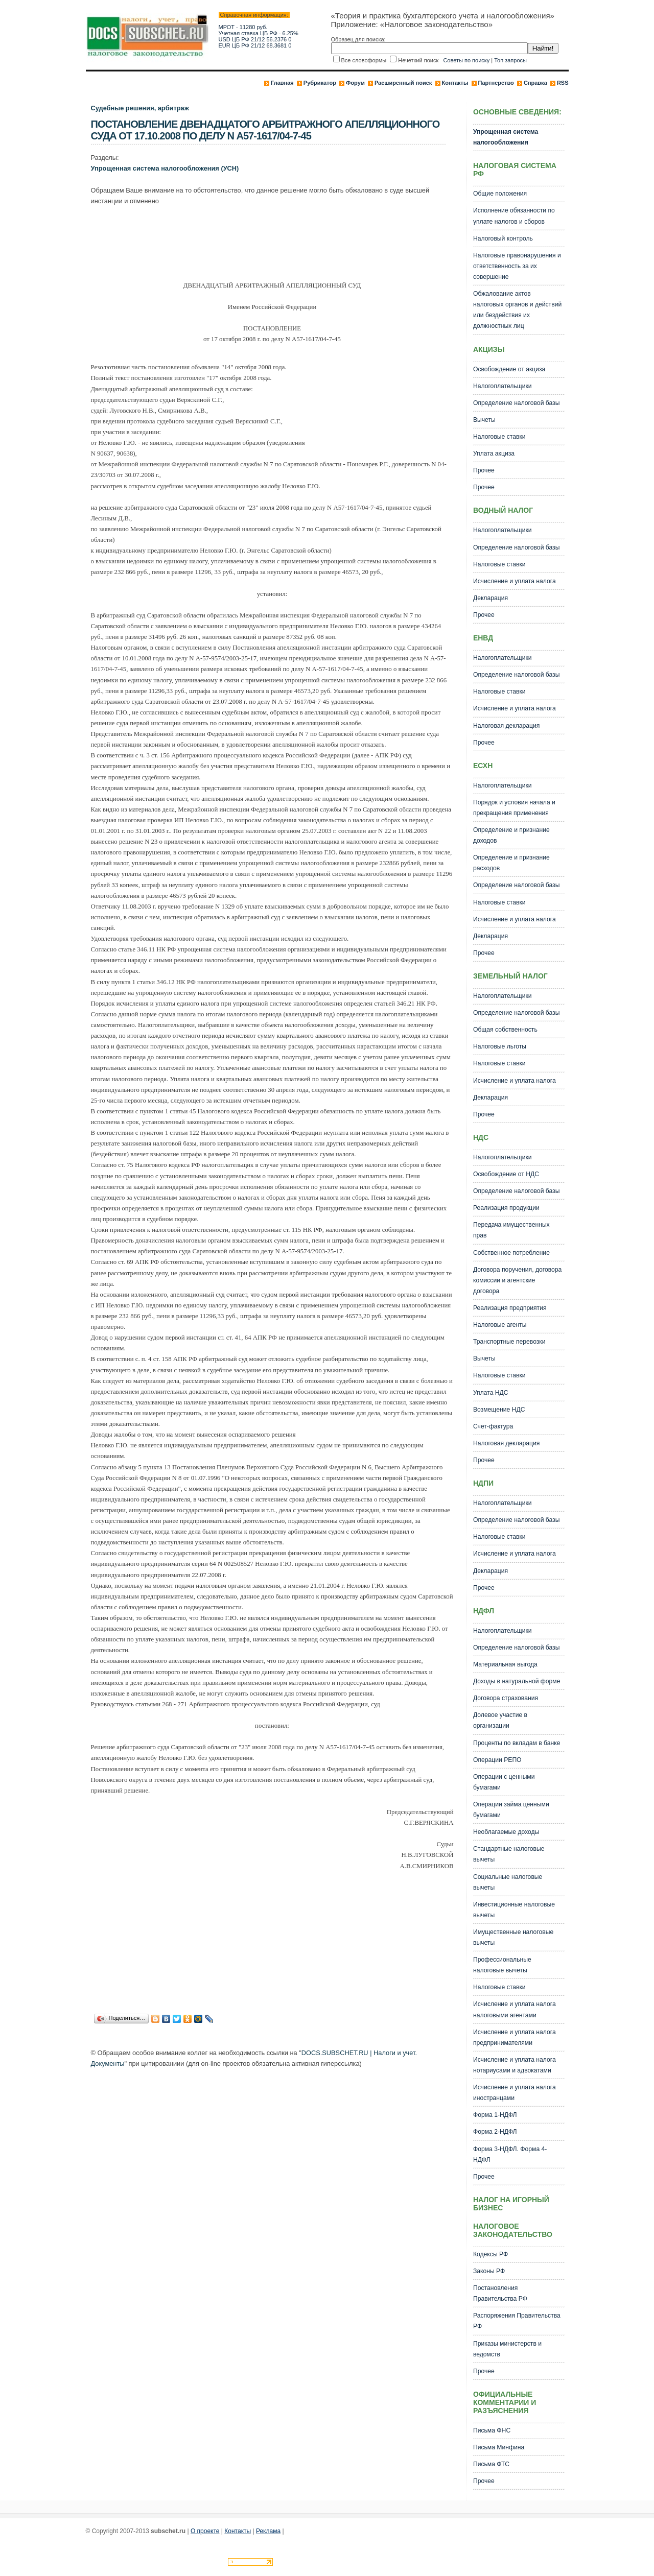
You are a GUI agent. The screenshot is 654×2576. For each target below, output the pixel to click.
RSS (563, 83)
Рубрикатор (319, 83)
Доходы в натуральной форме (516, 1681)
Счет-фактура (493, 1426)
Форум (355, 83)
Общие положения (500, 193)
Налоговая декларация (506, 725)
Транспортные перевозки (509, 1341)
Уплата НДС (490, 1392)
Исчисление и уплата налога (514, 581)
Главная (282, 83)
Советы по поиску (466, 60)
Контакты (455, 83)
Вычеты (484, 419)
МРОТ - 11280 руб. (243, 27)
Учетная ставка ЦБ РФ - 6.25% (258, 33)
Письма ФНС (491, 2430)
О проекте (205, 2531)
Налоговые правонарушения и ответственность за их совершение (517, 266)
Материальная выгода (505, 1664)
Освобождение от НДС (506, 1174)
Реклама (268, 2531)
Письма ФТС (491, 2464)
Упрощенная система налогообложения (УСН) (165, 168)
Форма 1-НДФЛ (495, 2114)
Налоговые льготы (499, 1046)
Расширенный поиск (403, 83)
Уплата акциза (494, 453)
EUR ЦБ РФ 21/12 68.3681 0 (255, 45)
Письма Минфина (498, 2447)
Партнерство (496, 83)
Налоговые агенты (500, 1324)
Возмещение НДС (499, 1409)
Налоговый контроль (503, 238)
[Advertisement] (277, 240)
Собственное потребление (511, 1252)
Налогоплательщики (502, 386)
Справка (535, 83)
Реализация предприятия (510, 1307)
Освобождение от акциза (509, 369)
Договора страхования (505, 1698)
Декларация (490, 598)
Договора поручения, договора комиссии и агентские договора (517, 1280)
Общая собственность (505, 1029)
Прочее (484, 470)
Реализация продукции (506, 1207)
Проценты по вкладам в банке (516, 1743)
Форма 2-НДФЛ (495, 2131)
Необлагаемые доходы (506, 1831)
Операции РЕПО (497, 1759)
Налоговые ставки (499, 436)
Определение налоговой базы (516, 403)
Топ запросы (510, 60)
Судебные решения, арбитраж (140, 108)
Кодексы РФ (490, 2254)
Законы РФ (489, 2271)
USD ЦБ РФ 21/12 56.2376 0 (255, 39)
